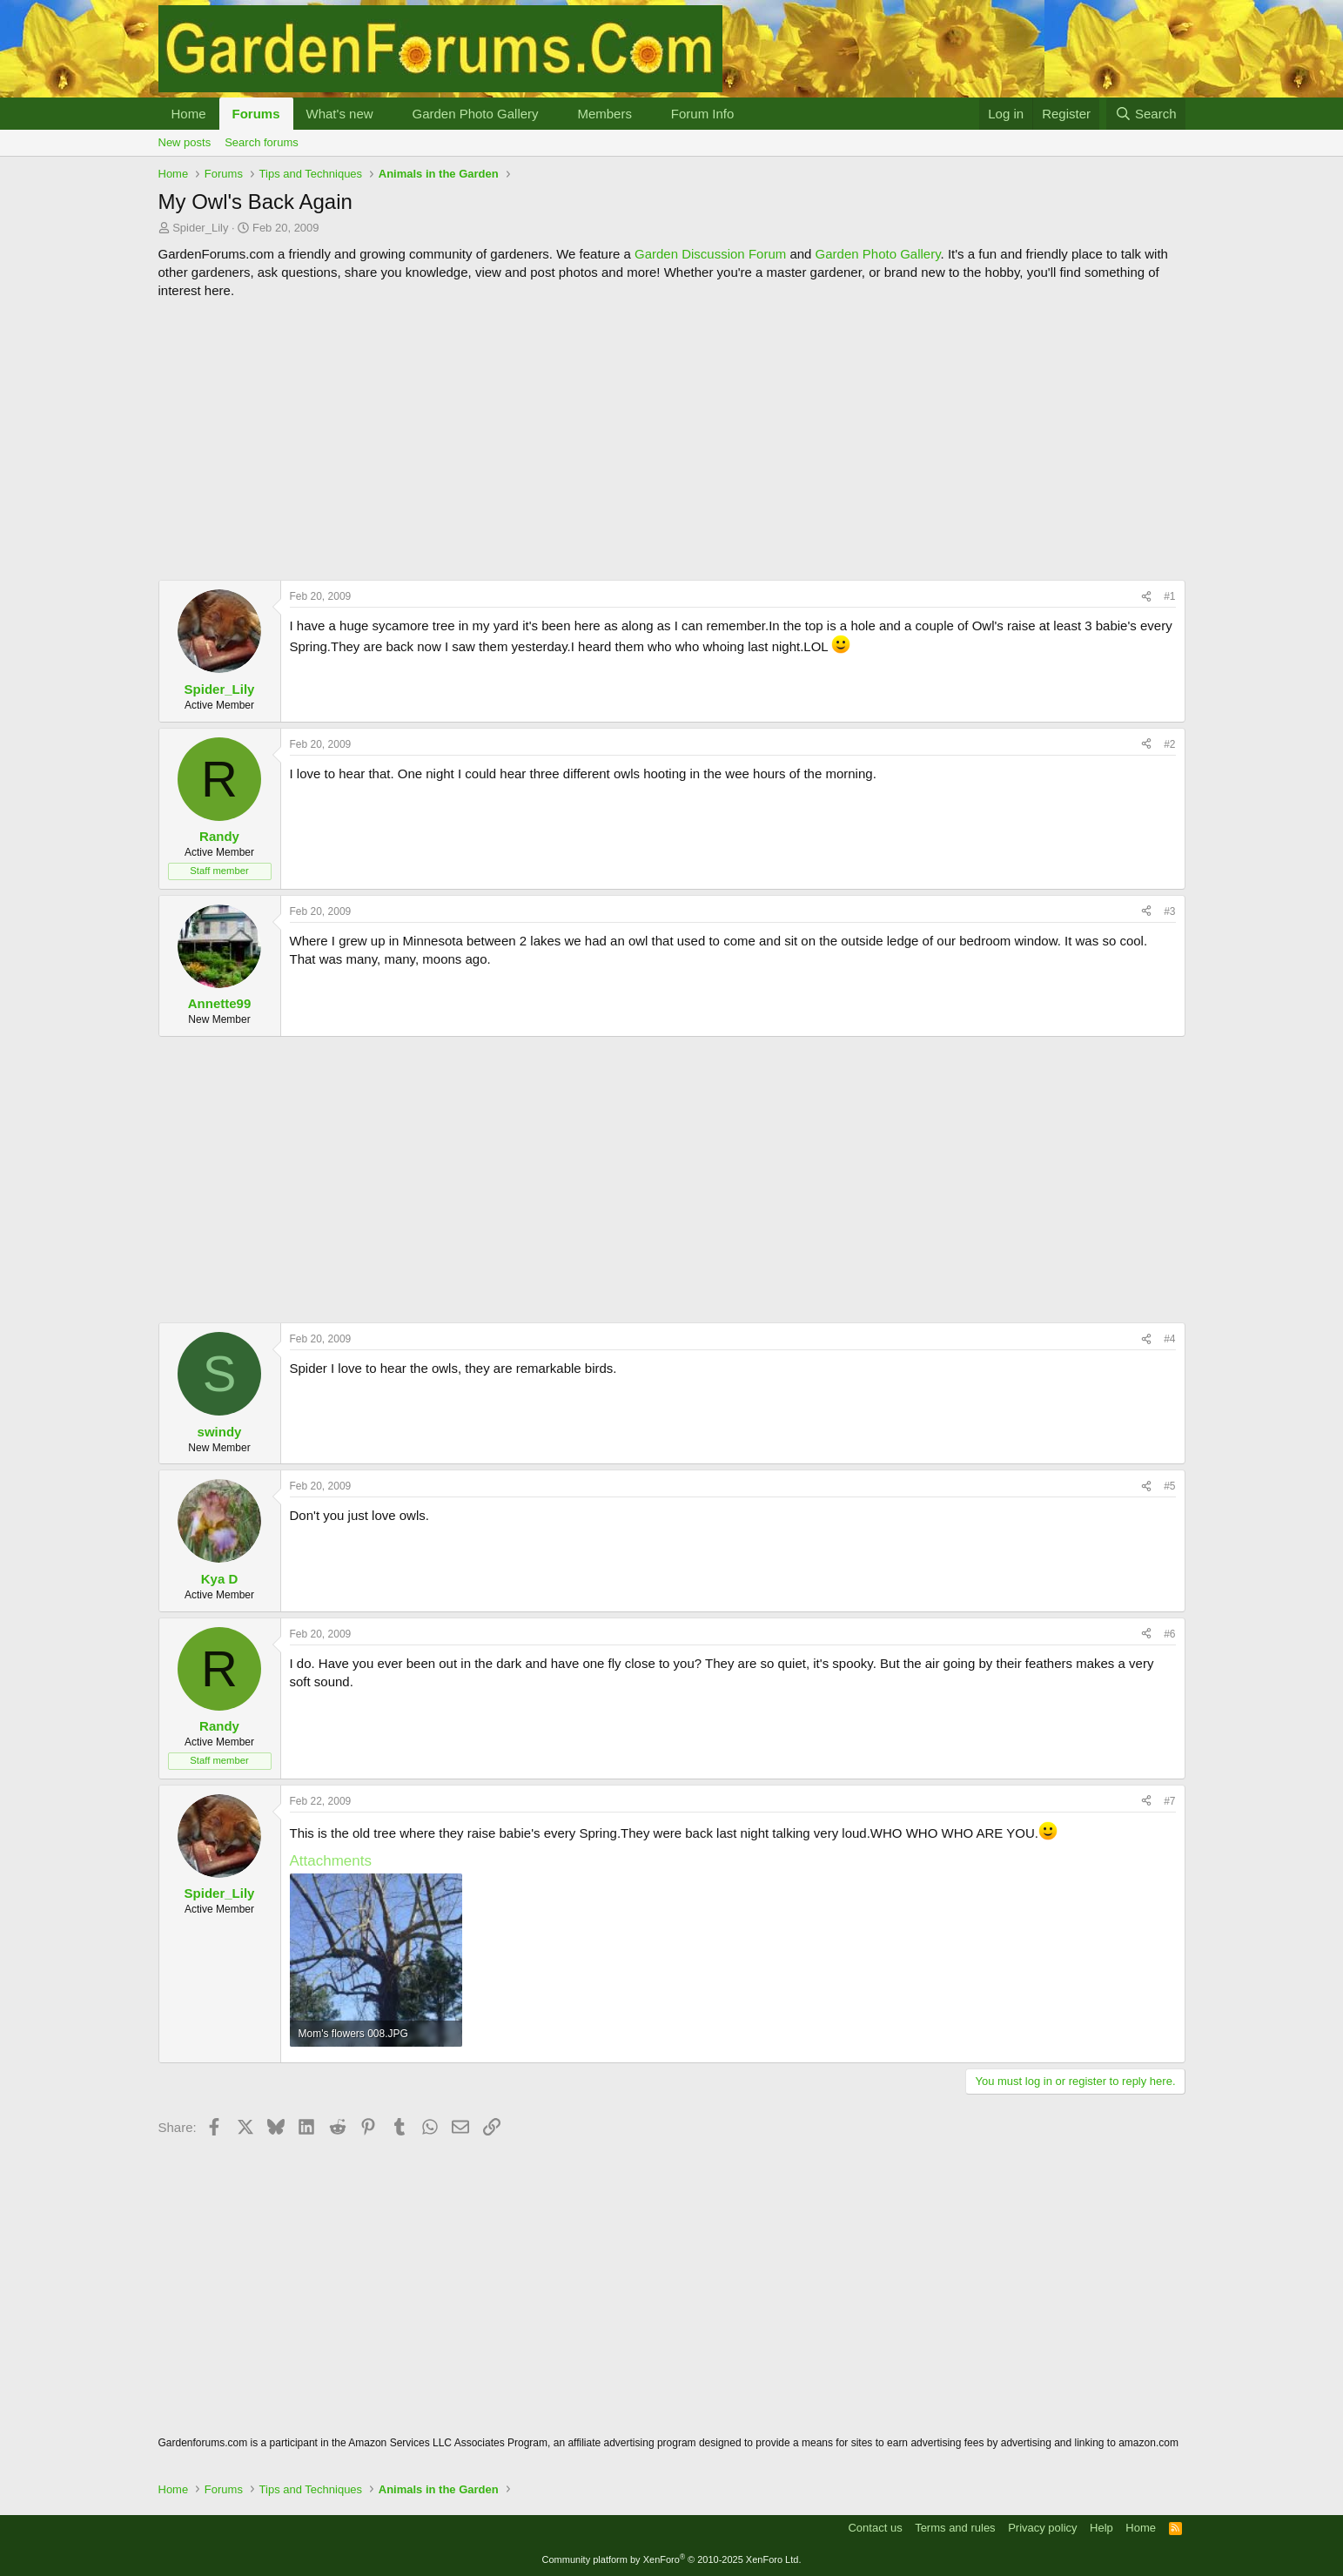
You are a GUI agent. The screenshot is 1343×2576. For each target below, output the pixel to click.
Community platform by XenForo (672, 2559)
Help (1101, 2527)
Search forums (262, 142)
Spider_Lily (200, 227)
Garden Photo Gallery (475, 113)
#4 (1169, 1339)
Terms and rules (955, 2527)
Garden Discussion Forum (710, 253)
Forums (256, 113)
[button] (386, 114)
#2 (1169, 744)
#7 (1169, 1801)
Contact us (875, 2527)
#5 (1169, 1486)
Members (604, 113)
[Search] (1145, 114)
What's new (339, 113)
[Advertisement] (671, 440)
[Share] (1146, 597)
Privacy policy (1042, 2527)
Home (188, 113)
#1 (1169, 596)
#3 (1169, 911)
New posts (185, 142)
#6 (1169, 1634)
